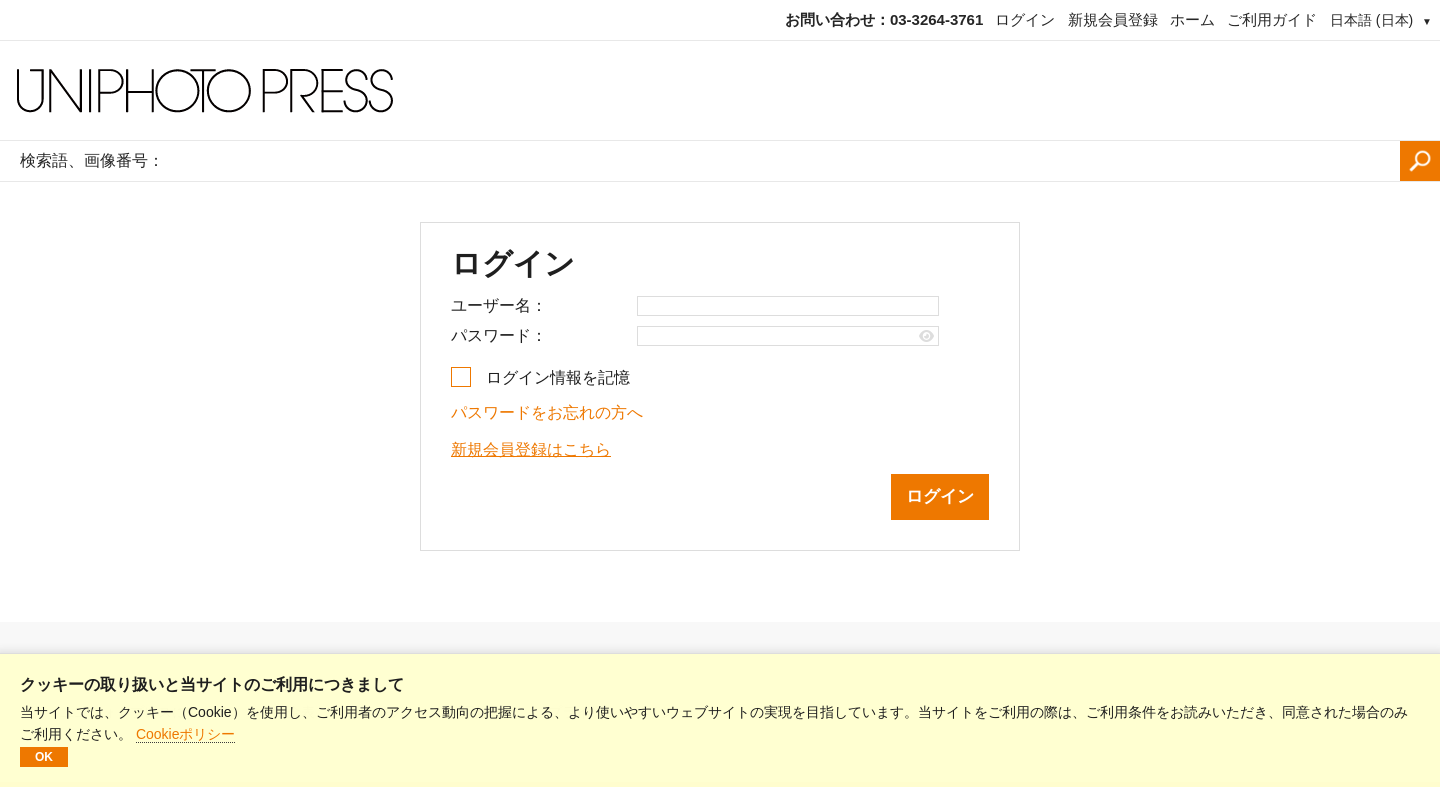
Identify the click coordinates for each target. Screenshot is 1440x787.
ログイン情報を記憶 (558, 377)
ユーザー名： (499, 305)
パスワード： (499, 335)
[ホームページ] (720, 91)
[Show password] (926, 336)
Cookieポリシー (186, 734)
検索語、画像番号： (92, 160)
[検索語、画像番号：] (787, 161)
